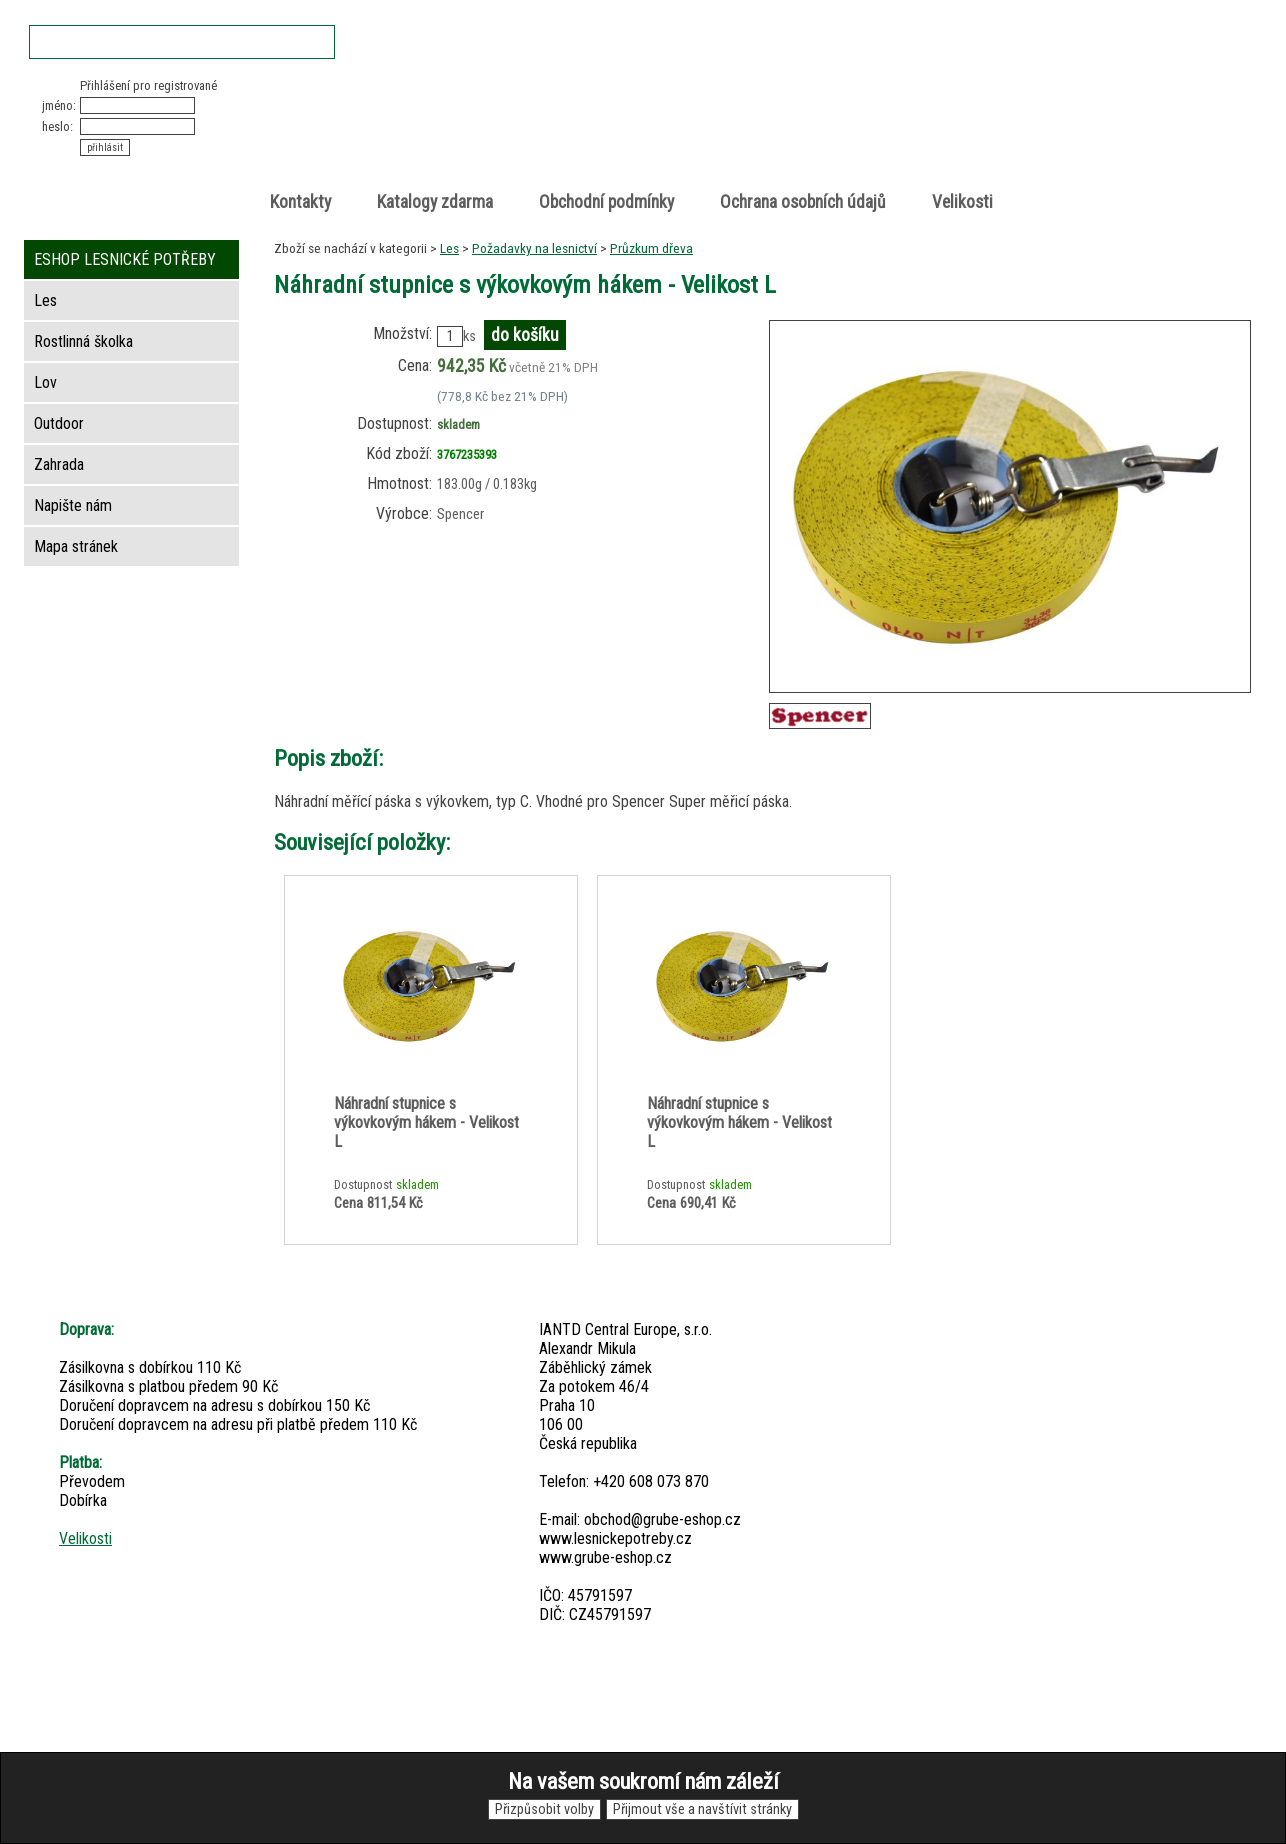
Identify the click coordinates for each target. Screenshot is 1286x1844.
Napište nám (73, 505)
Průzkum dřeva (651, 248)
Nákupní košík (1021, 94)
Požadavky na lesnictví (534, 248)
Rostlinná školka (83, 341)
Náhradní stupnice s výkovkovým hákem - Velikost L (426, 1122)
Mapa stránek (76, 546)
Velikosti (962, 202)
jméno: (59, 105)
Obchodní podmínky (606, 202)
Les (449, 248)
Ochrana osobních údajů (803, 202)
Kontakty (300, 202)
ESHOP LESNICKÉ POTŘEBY (125, 259)
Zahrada (59, 464)
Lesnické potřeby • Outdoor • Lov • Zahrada (649, 131)
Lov (45, 382)
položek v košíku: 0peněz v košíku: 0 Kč (1043, 113)
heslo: (57, 126)
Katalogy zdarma (435, 202)
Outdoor (59, 423)
